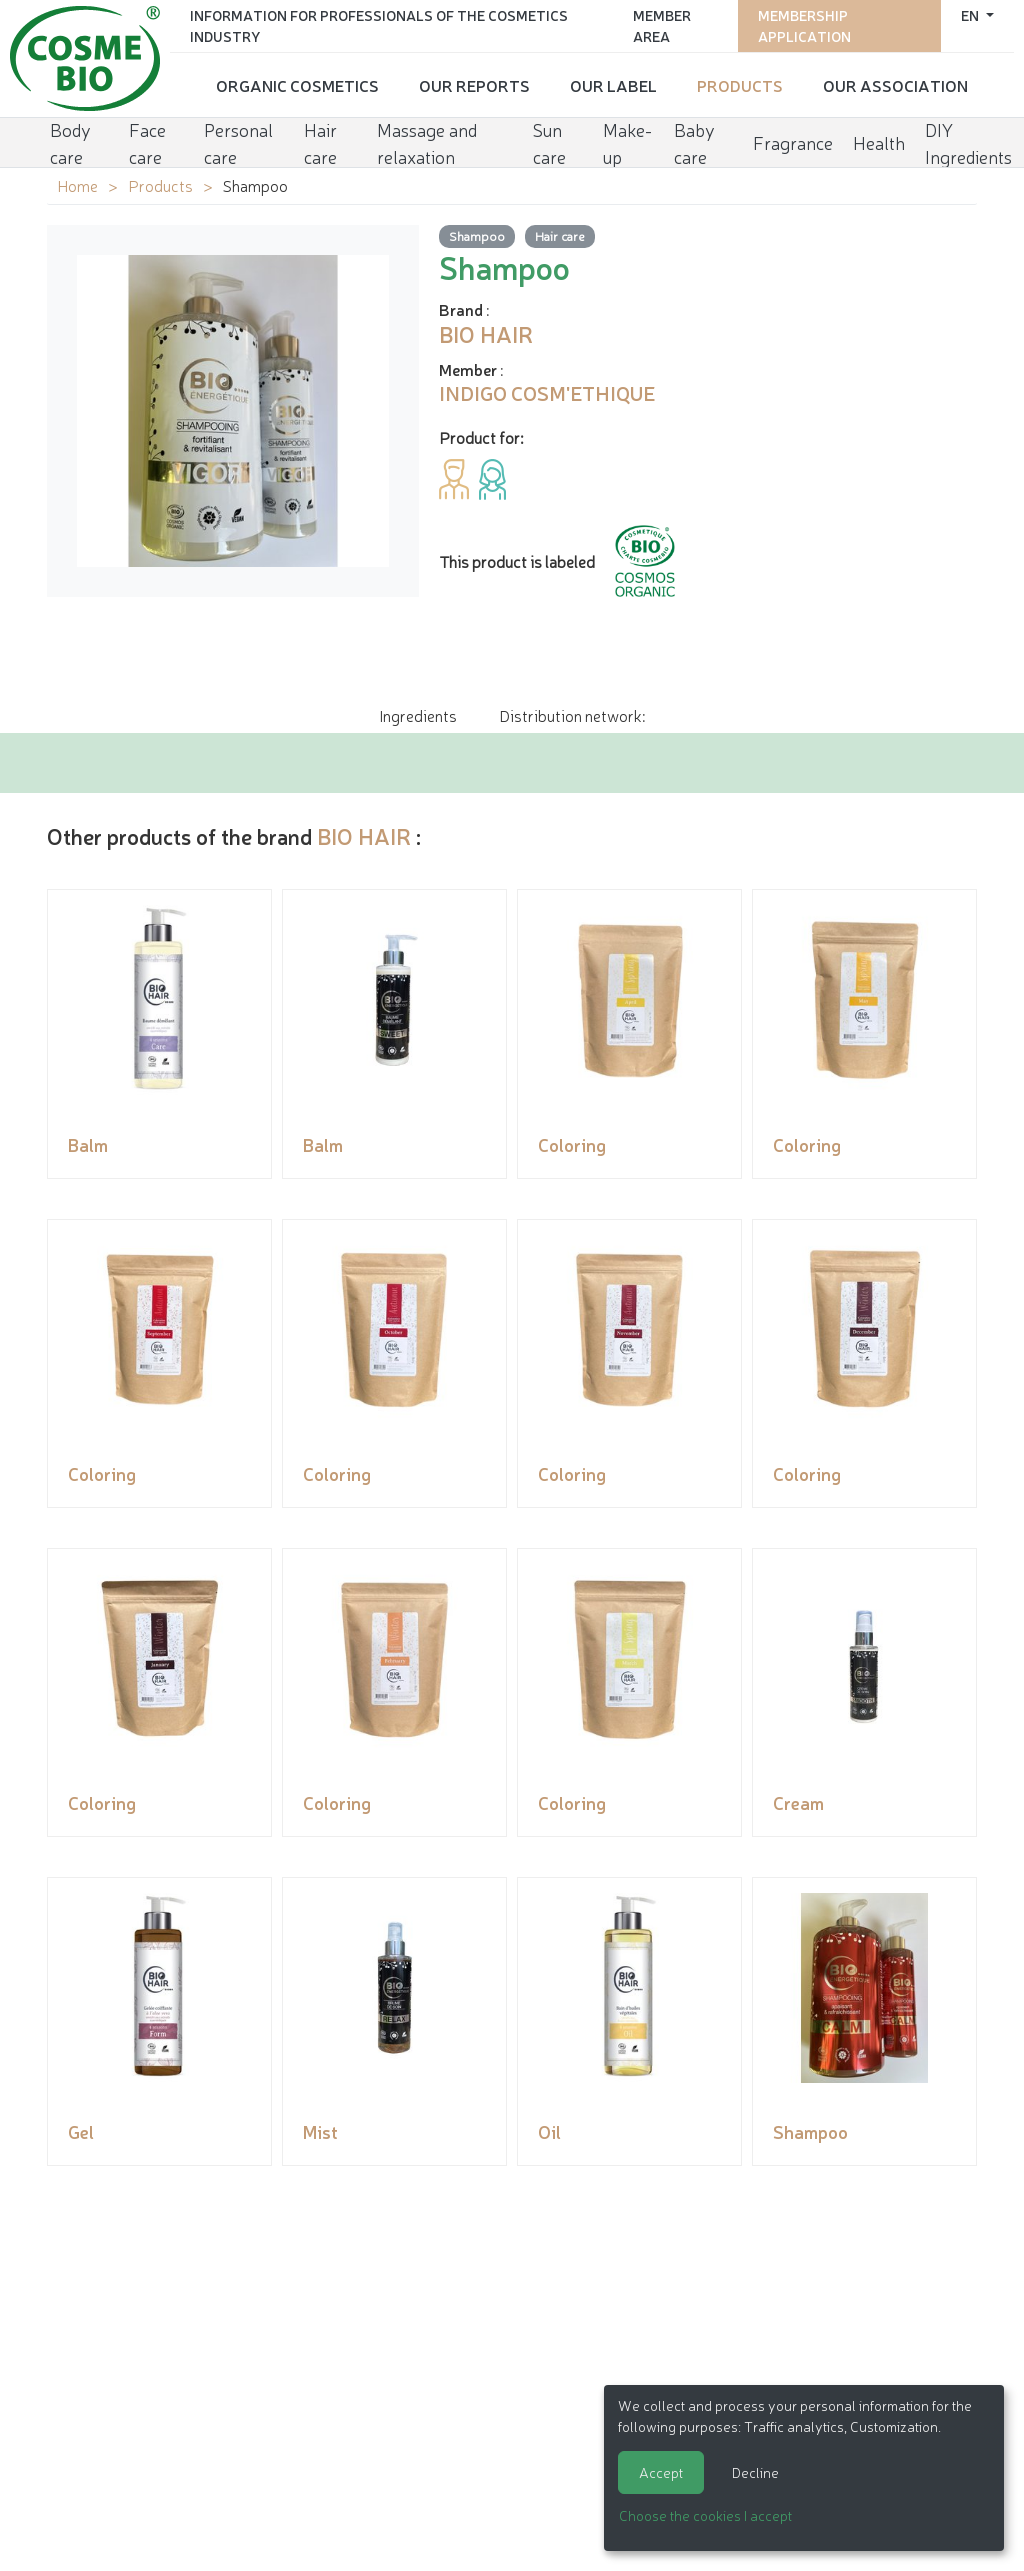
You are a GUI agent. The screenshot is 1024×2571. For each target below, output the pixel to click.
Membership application (804, 25)
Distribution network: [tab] (572, 715)
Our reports (474, 85)
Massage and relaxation (427, 142)
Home (77, 185)
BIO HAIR (364, 835)
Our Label (613, 85)
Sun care (549, 142)
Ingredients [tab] (418, 715)
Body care (70, 142)
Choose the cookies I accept (705, 2515)
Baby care (694, 142)
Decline (755, 2472)
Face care (147, 142)
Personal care (238, 142)
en (971, 15)
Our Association (895, 85)
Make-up (627, 142)
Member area (662, 25)
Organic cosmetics (297, 85)
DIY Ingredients (968, 142)
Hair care (320, 142)
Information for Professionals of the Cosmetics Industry (379, 25)
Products (740, 85)
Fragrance (793, 142)
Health (879, 142)
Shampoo (477, 235)
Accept (661, 2472)
